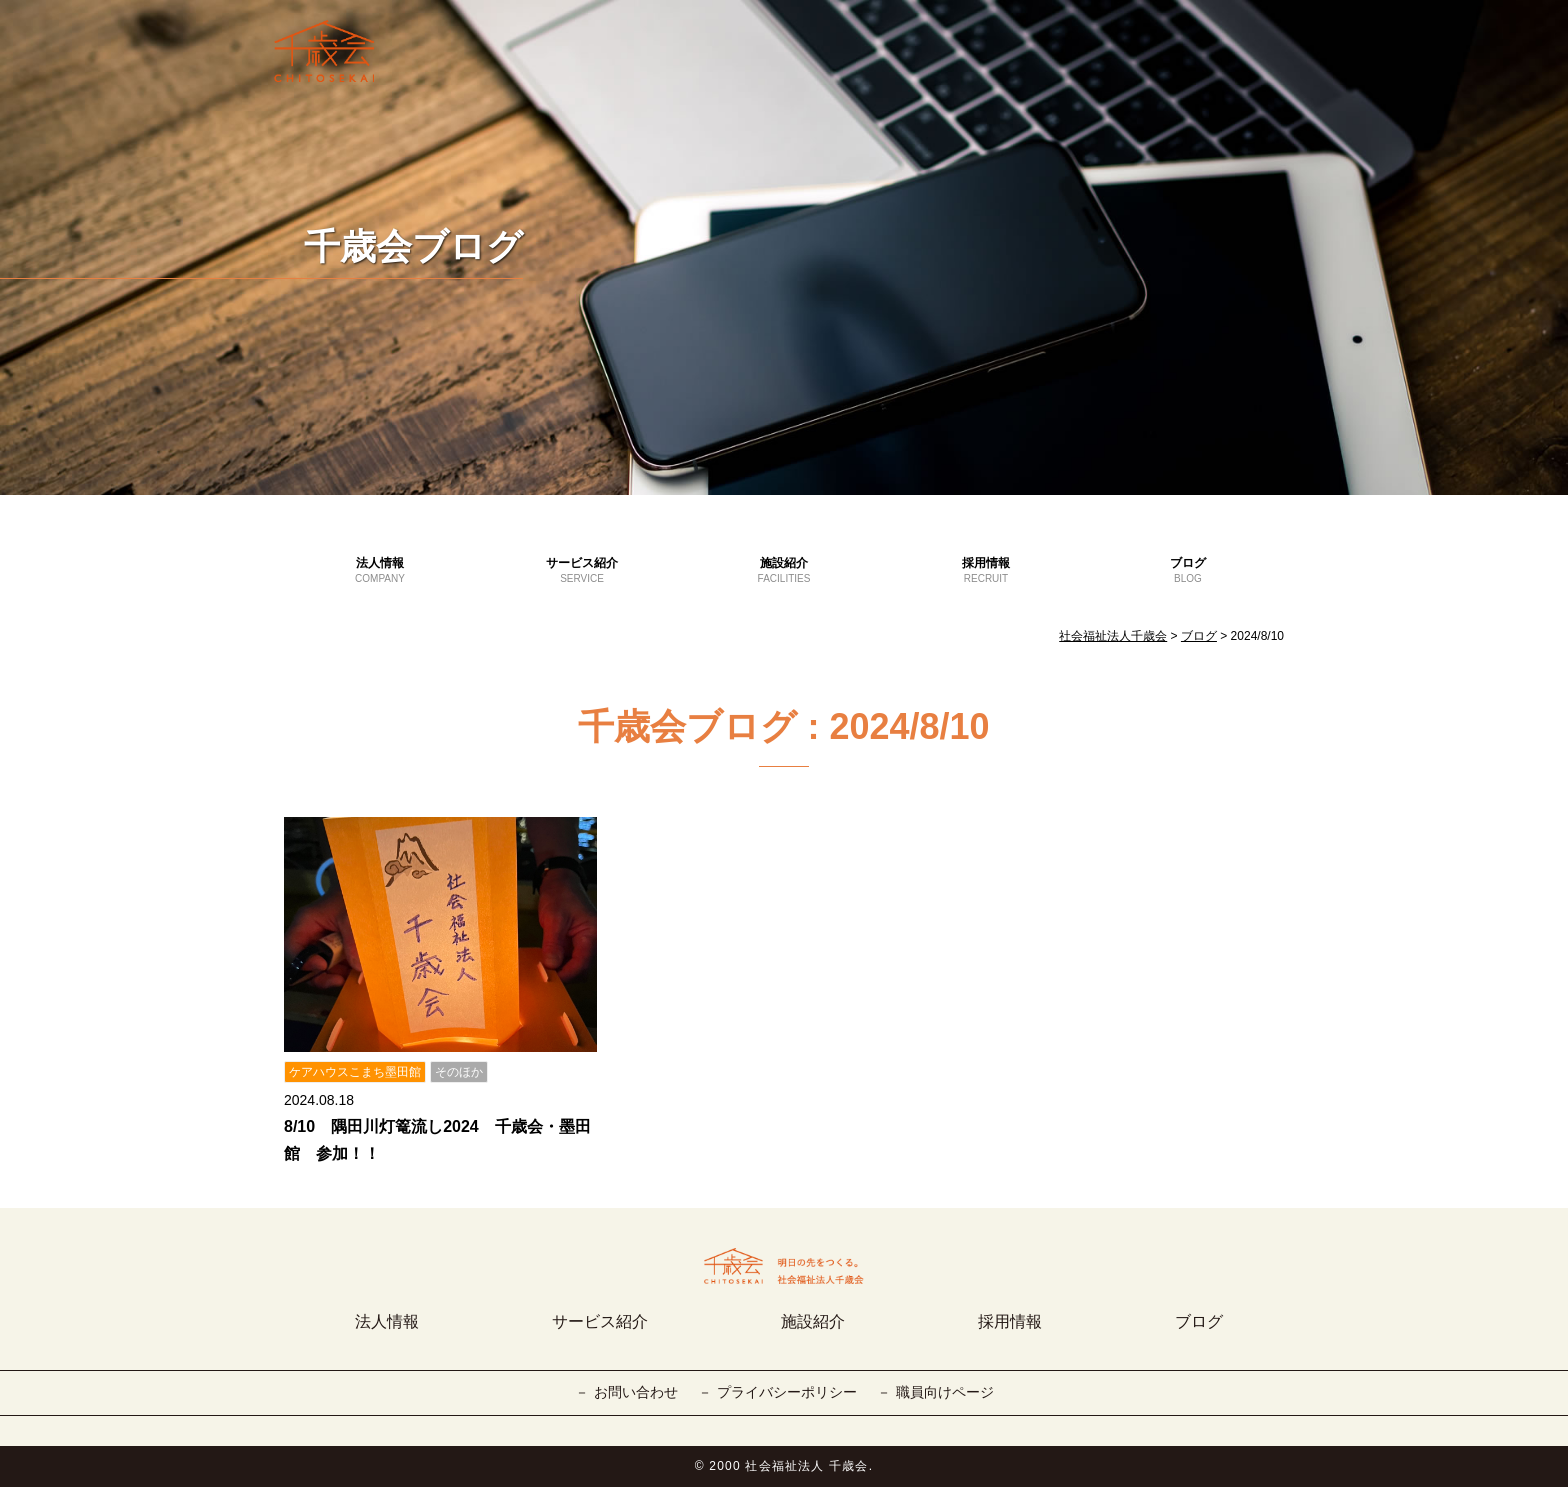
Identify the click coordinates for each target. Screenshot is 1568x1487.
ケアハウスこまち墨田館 (355, 1072)
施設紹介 (784, 571)
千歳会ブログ (413, 246)
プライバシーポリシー (787, 1392)
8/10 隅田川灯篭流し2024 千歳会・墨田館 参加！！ (437, 1140)
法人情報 (380, 571)
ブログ (1188, 571)
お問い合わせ (636, 1392)
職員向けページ (945, 1392)
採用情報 (986, 571)
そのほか (459, 1072)
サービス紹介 (582, 571)
